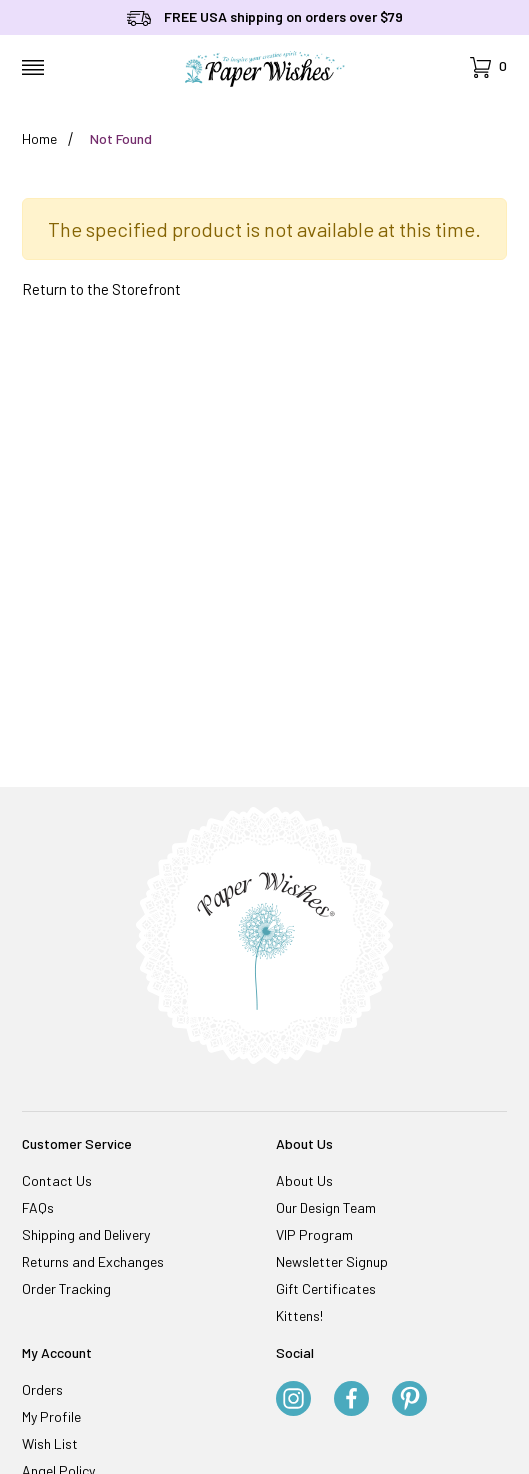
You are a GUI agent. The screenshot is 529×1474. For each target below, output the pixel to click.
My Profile (51, 1416)
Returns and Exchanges (93, 1261)
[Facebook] (351, 1400)
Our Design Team (326, 1207)
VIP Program (314, 1234)
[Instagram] (293, 1400)
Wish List (50, 1443)
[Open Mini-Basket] (488, 67)
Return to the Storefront (101, 289)
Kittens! (299, 1315)
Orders (42, 1389)
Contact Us (57, 1180)
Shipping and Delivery (86, 1234)
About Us (304, 1180)
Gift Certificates (326, 1288)
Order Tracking (66, 1288)
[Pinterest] (409, 1400)
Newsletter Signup (332, 1261)
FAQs (38, 1207)
